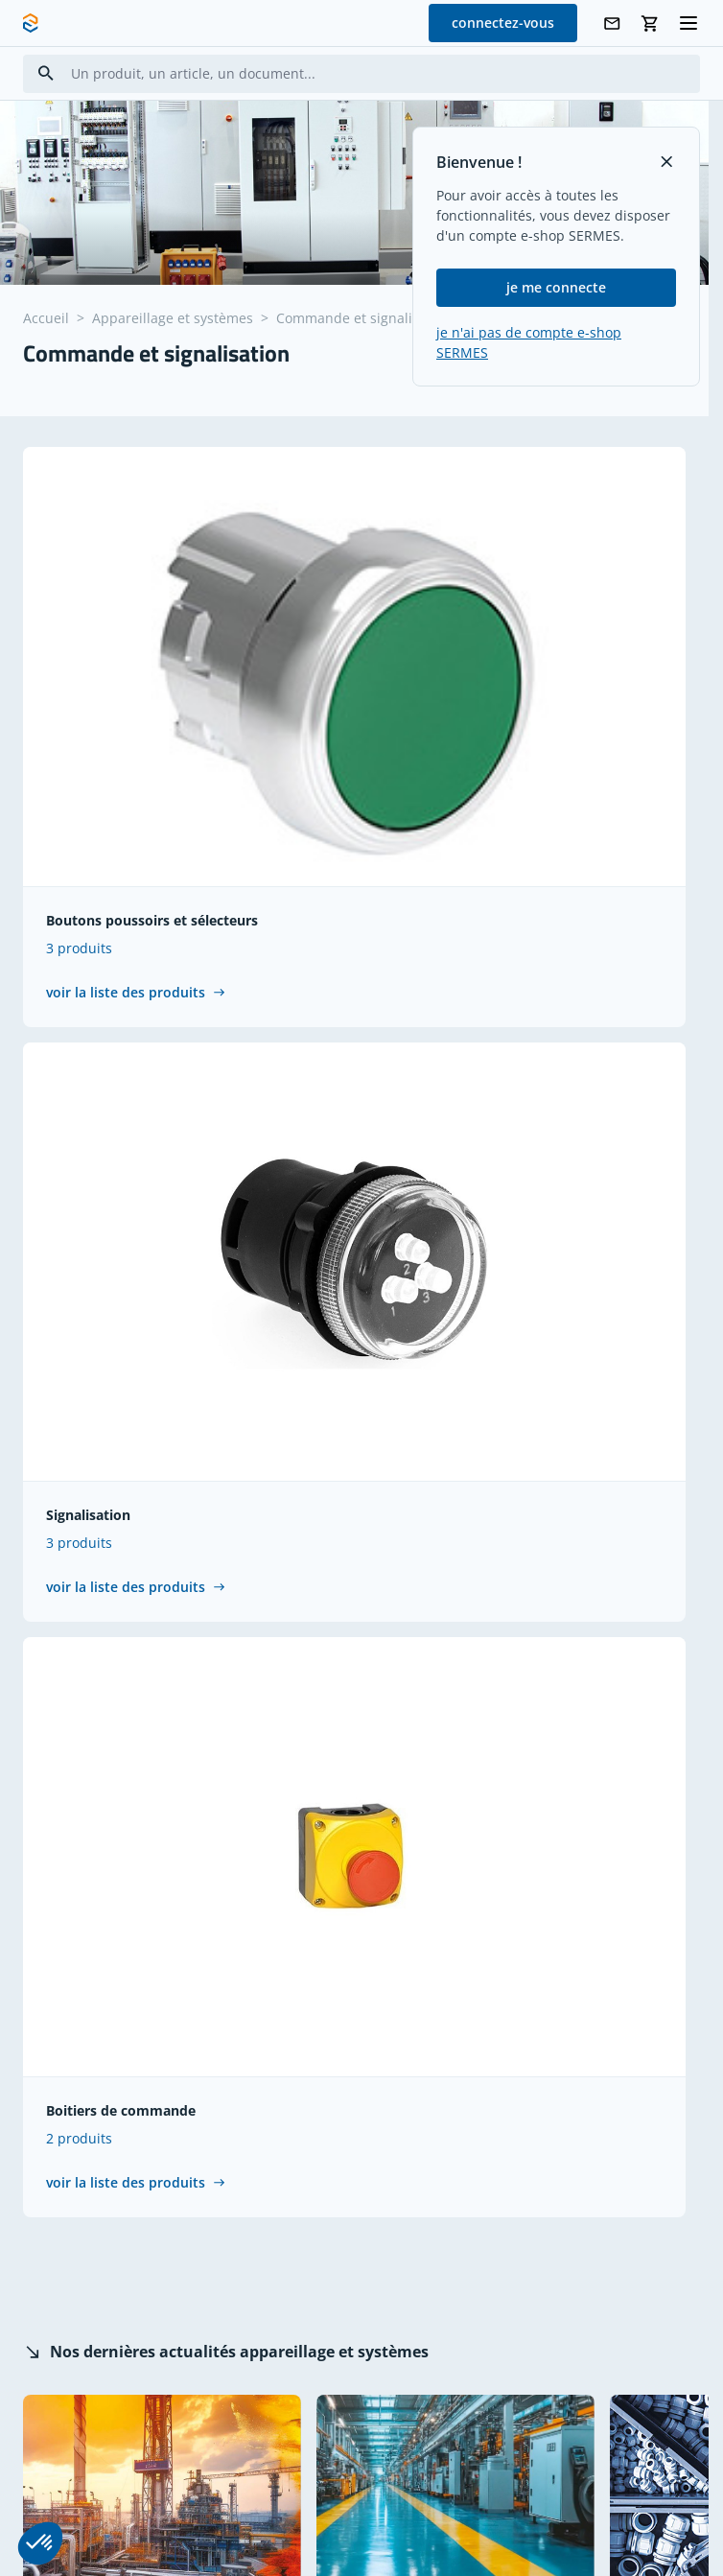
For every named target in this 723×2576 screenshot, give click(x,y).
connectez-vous (503, 22)
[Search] (46, 73)
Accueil (46, 318)
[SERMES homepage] (30, 23)
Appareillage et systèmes (172, 318)
